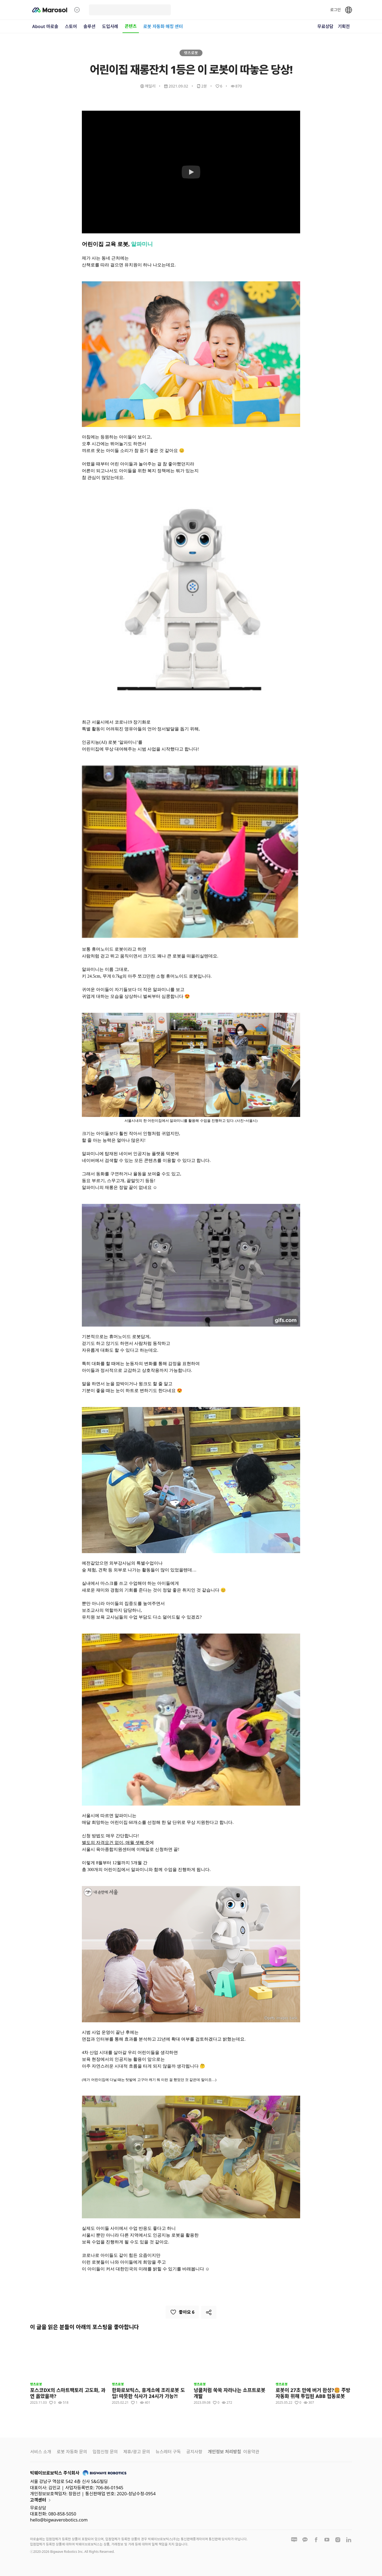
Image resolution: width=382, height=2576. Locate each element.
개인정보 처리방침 (224, 2452)
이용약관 (251, 2452)
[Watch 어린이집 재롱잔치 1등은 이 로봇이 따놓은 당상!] (191, 172)
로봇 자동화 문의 (72, 2452)
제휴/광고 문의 (136, 2452)
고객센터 (41, 2500)
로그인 (335, 9)
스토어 (71, 26)
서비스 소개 (40, 2452)
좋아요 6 (182, 2312)
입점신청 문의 (105, 2452)
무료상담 (325, 26)
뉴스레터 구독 (168, 2452)
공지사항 (194, 2452)
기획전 (344, 26)
